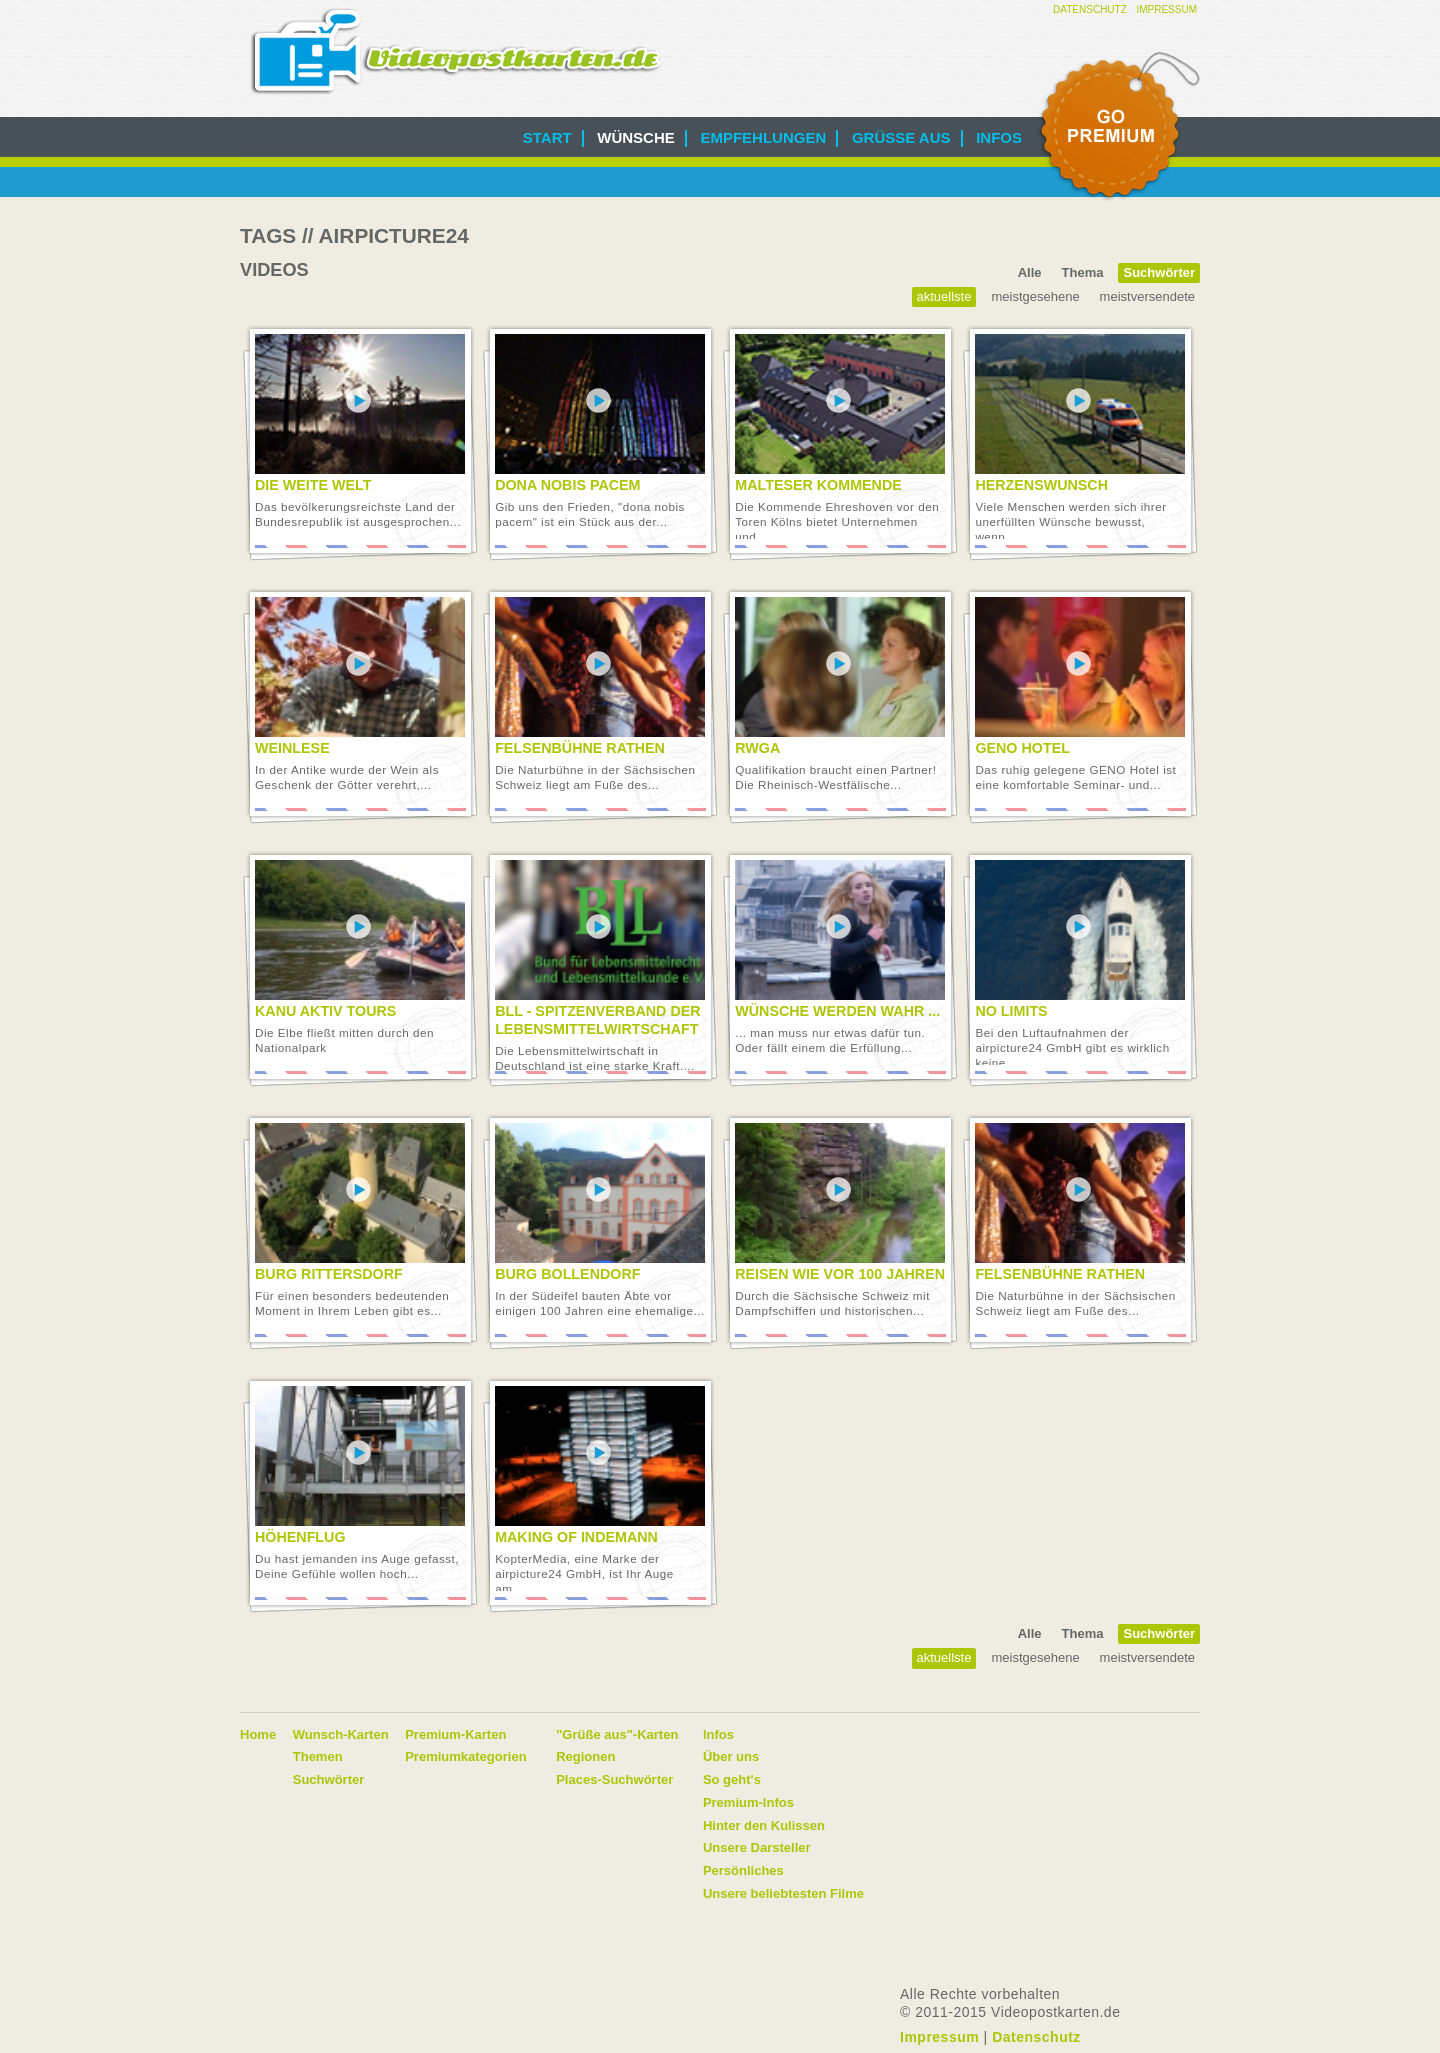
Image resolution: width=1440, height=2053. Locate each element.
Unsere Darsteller (757, 1847)
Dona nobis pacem (567, 485)
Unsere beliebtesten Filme (783, 1893)
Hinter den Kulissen (764, 1825)
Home (258, 1734)
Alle (1030, 272)
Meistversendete (1147, 296)
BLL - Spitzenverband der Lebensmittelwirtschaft (597, 1020)
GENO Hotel (1022, 748)
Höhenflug (300, 1537)
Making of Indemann (576, 1537)
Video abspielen (359, 401)
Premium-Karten (455, 1734)
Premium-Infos (748, 1802)
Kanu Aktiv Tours (325, 1011)
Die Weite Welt (313, 485)
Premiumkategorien (465, 1756)
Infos (999, 137)
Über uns (731, 1756)
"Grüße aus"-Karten (617, 1734)
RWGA (757, 748)
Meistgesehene (1035, 296)
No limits (1011, 1011)
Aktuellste (944, 296)
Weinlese (292, 748)
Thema (1083, 272)
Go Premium (1118, 127)
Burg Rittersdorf (329, 1274)
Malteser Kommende (818, 485)
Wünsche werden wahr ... (837, 1011)
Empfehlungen (763, 137)
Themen (318, 1756)
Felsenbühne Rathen (580, 748)
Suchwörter (1159, 272)
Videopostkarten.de (456, 51)
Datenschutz (1090, 9)
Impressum (1166, 9)
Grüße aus (901, 137)
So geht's (732, 1779)
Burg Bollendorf (567, 1274)
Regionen (585, 1756)
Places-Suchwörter (614, 1779)
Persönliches (743, 1870)
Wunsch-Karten (341, 1734)
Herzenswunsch (1041, 485)
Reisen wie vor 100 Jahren (840, 1274)
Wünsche (636, 137)
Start (547, 137)
